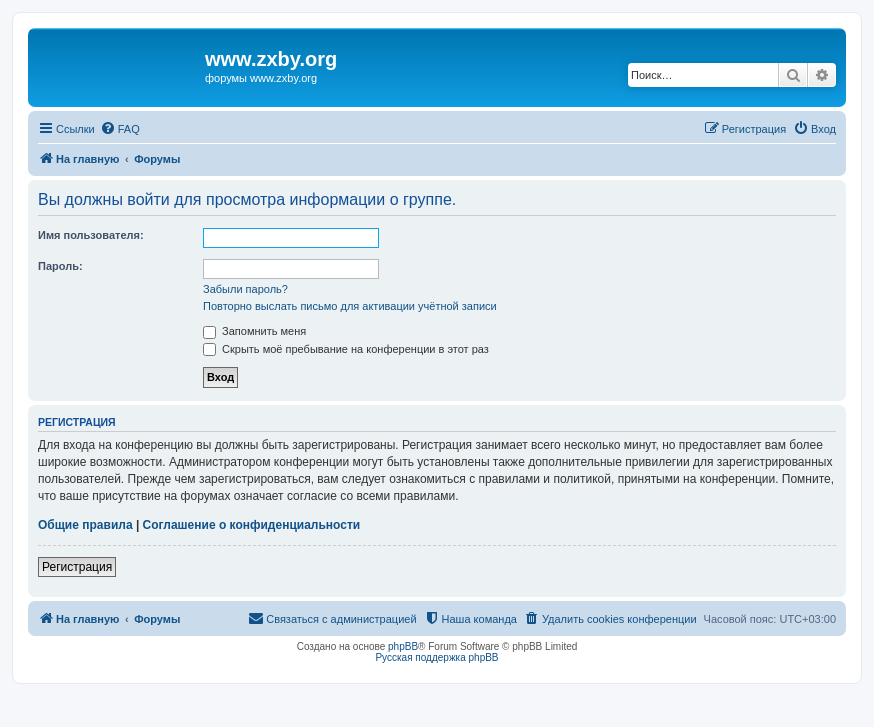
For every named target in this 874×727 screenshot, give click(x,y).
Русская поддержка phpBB (436, 657)
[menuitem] (120, 129)
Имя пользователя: (91, 235)
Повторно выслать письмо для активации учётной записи (350, 306)
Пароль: (60, 266)
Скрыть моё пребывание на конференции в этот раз (346, 349)
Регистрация (77, 567)
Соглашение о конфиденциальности (252, 525)
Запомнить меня (254, 331)
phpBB (403, 646)
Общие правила (85, 525)
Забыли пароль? (245, 289)
